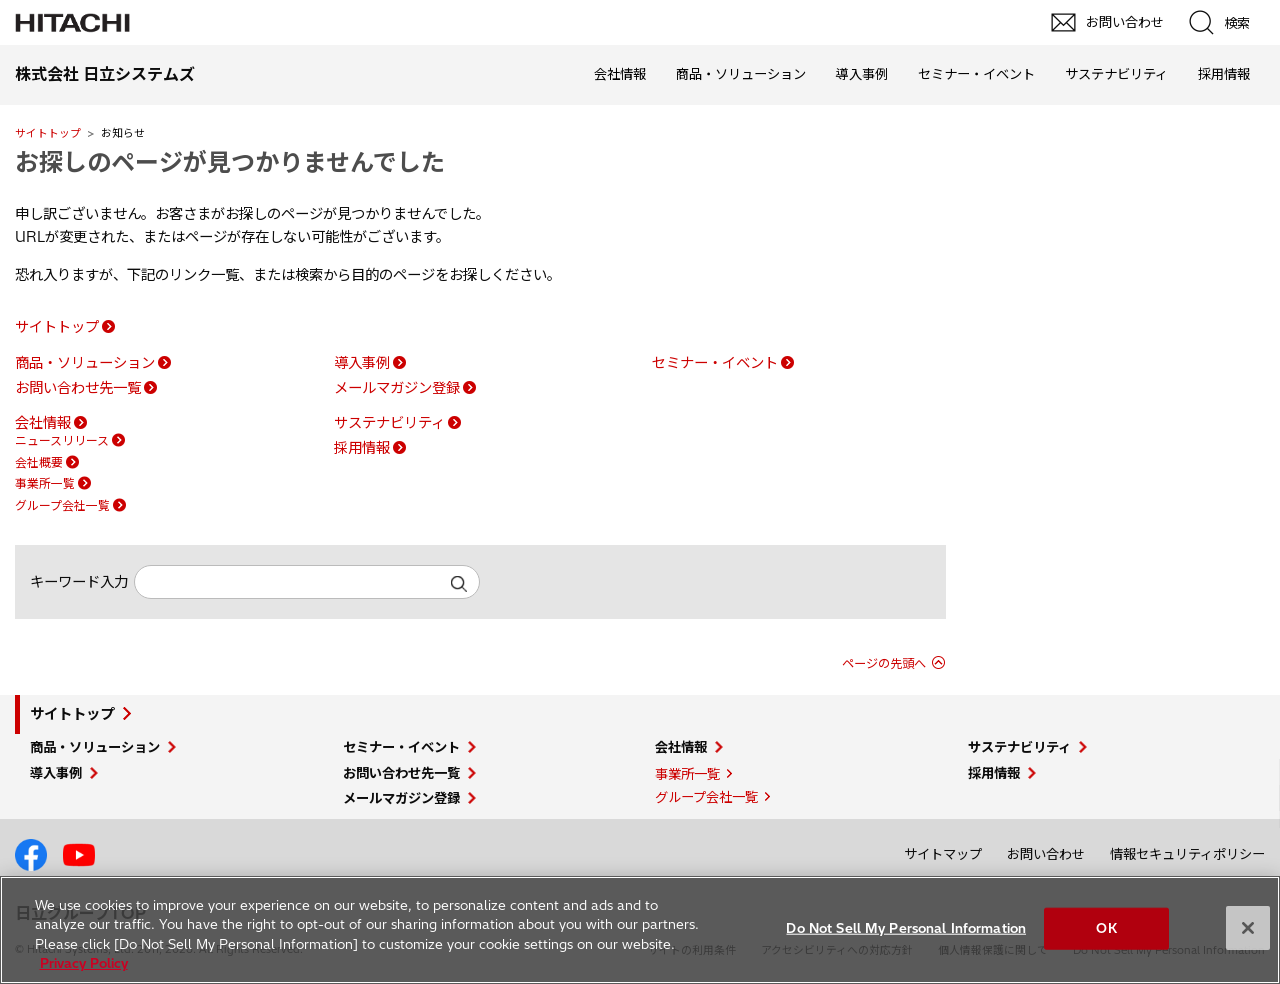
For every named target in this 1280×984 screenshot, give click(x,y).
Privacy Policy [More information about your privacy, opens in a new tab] (84, 963)
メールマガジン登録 (397, 388)
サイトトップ (48, 133)
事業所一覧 (45, 483)
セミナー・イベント (976, 74)
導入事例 (862, 74)
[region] (640, 930)
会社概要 (39, 462)
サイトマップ (943, 854)
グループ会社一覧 (62, 505)
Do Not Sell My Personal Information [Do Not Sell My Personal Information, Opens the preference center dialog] (906, 928)
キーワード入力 (79, 582)
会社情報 (620, 74)
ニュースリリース (62, 440)
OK (1106, 928)
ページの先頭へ (884, 663)
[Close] (1248, 928)
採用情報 (1224, 74)
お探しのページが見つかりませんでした (230, 162)
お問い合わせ (1046, 854)
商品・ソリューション (741, 74)
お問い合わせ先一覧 (78, 388)
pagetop (1255, 786)
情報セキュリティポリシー (1187, 854)
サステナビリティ (1116, 74)
